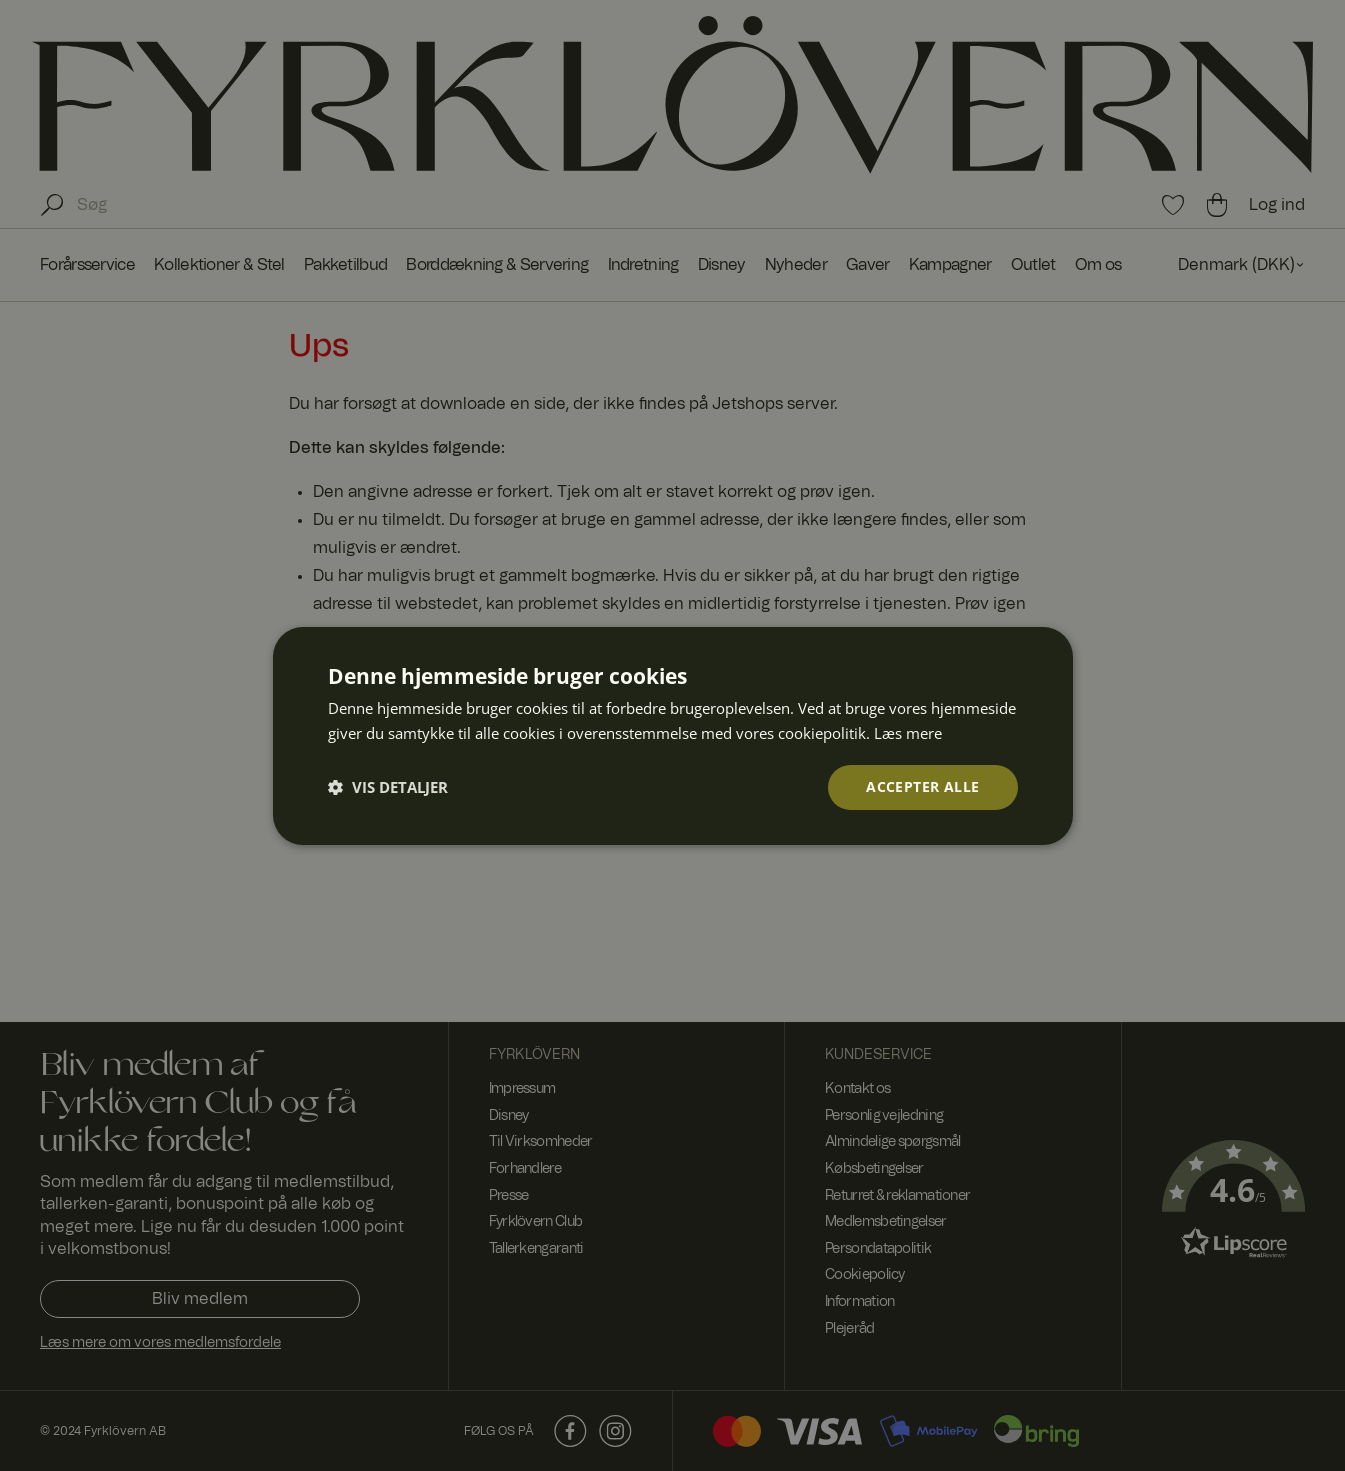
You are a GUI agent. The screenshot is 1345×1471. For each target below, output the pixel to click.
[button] (388, 787)
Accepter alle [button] (922, 786)
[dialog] (672, 735)
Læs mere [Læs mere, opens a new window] (908, 732)
